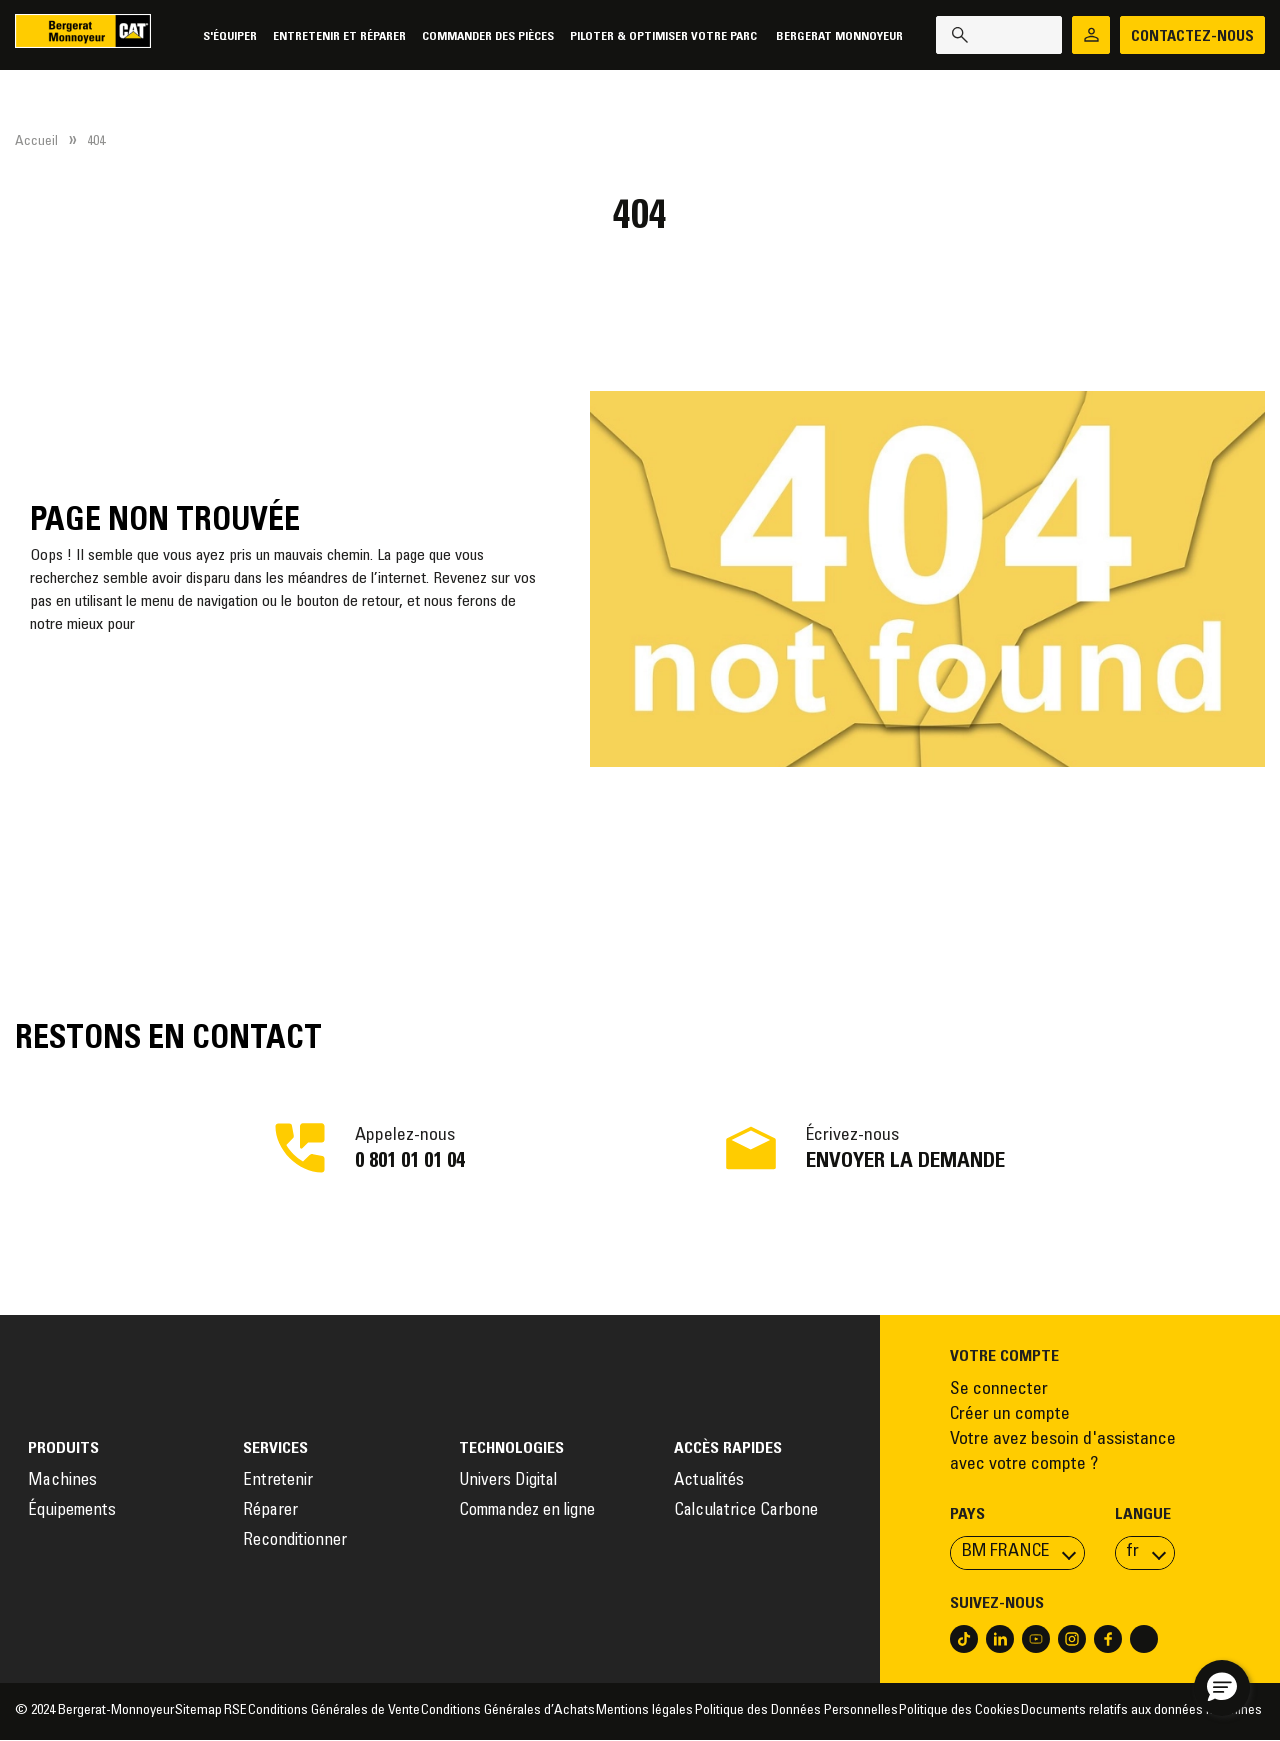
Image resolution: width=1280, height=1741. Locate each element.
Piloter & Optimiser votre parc (661, 36)
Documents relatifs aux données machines (1143, 1711)
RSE (235, 1711)
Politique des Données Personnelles (796, 1711)
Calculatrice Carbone (746, 1511)
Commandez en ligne (527, 1511)
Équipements (72, 1511)
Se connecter (999, 1390)
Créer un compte (1010, 1415)
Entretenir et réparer (335, 36)
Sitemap (198, 1711)
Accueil (36, 142)
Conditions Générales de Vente (334, 1711)
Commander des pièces (484, 36)
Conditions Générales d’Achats (508, 1711)
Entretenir (278, 1481)
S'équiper (226, 36)
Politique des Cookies (959, 1711)
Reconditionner (295, 1541)
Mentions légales (644, 1711)
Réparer (270, 1511)
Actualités (709, 1481)
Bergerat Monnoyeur (835, 36)
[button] (1222, 1688)
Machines (62, 1481)
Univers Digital (510, 1481)
